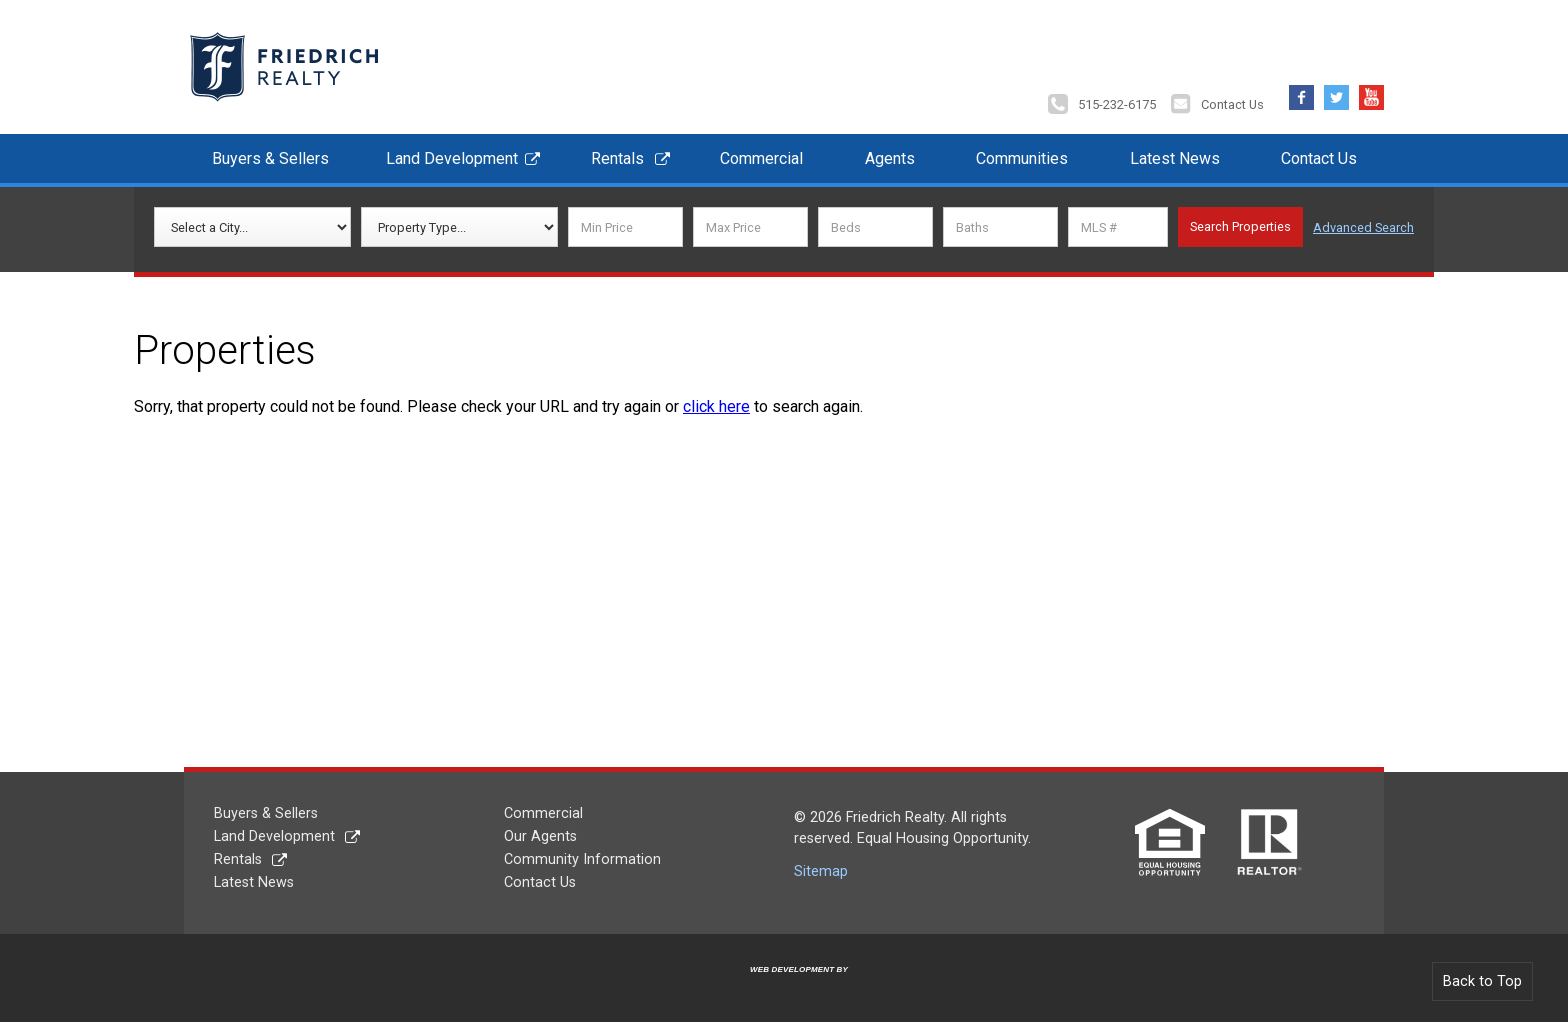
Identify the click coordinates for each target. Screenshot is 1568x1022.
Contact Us (1232, 104)
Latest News (1175, 158)
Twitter (1336, 92)
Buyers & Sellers (270, 158)
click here (716, 406)
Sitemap (821, 871)
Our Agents (540, 836)
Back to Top (1482, 981)
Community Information (582, 859)
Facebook (1301, 92)
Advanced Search (1363, 227)
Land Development (452, 158)
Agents (890, 158)
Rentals (617, 158)
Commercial (761, 158)
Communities (1022, 158)
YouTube (1371, 92)
